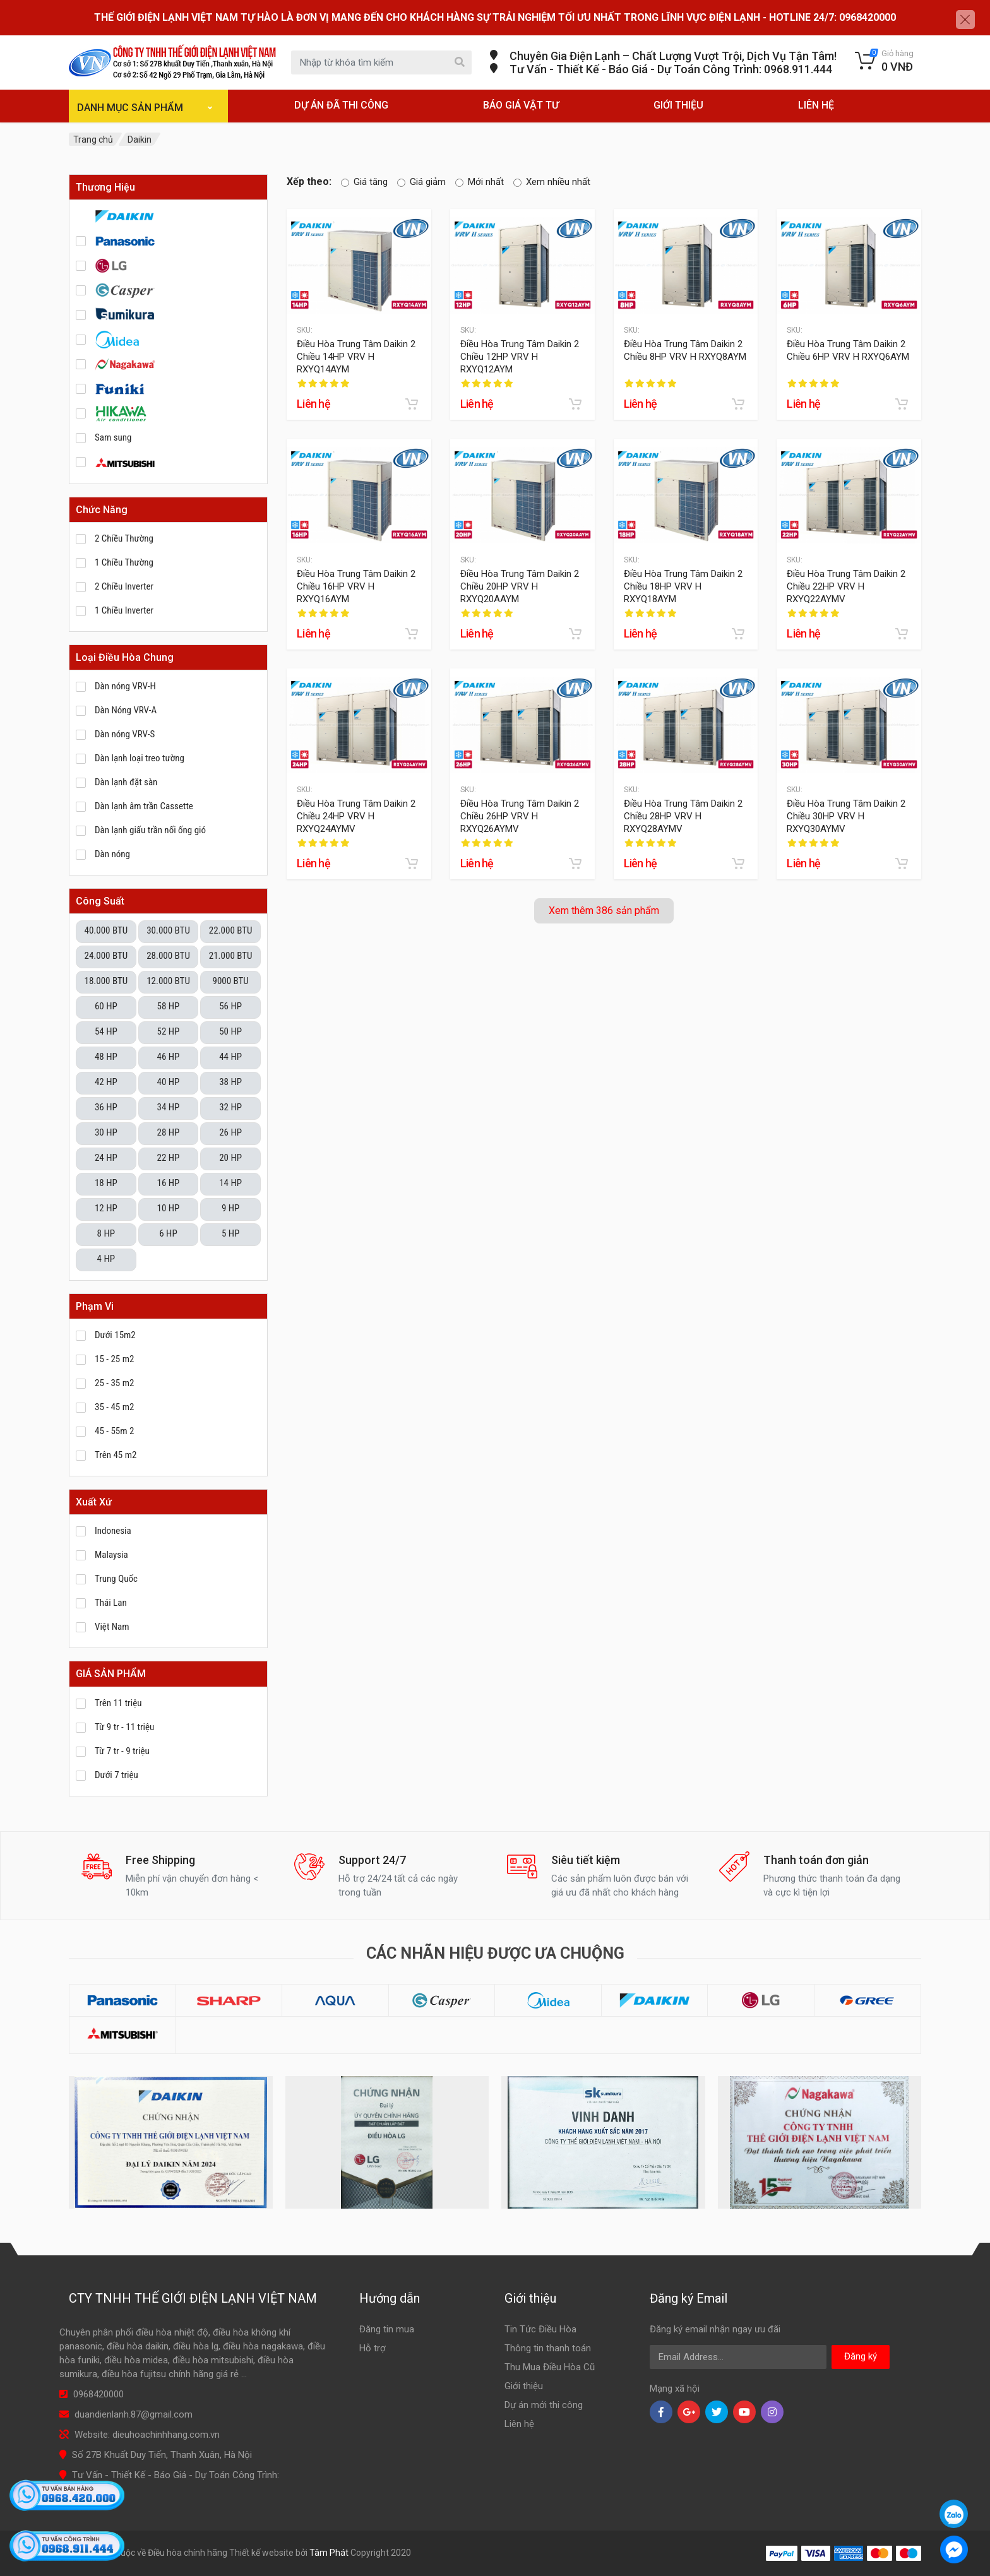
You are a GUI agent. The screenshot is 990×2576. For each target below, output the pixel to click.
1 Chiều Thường (124, 562)
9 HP (230, 1208)
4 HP (106, 1258)
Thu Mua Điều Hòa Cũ (549, 2367)
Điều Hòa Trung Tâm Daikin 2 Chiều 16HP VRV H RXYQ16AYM (356, 585)
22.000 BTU (231, 930)
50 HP (230, 1031)
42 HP (106, 1082)
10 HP (168, 1208)
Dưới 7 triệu (116, 1775)
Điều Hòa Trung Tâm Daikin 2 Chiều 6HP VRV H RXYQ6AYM (848, 350)
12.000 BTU (168, 981)
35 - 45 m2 (114, 1407)
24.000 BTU (106, 955)
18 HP (106, 1183)
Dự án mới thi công (543, 2405)
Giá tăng (364, 181)
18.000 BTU (106, 981)
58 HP (168, 1006)
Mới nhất (479, 181)
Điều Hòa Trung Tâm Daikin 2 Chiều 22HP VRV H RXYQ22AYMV (846, 585)
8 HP (106, 1233)
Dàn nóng (112, 854)
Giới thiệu (523, 2386)
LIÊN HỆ (816, 105)
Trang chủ (93, 139)
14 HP (230, 1183)
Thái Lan (111, 1602)
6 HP (168, 1233)
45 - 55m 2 (114, 1431)
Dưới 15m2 (115, 1335)
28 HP (168, 1132)
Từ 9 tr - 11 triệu (124, 1727)
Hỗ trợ (372, 2348)
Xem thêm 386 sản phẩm (604, 911)
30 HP (106, 1132)
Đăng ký (860, 2356)
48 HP (106, 1056)
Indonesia (113, 1530)
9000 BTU (230, 981)
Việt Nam (112, 1626)
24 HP (106, 1157)
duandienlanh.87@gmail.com (134, 2414)
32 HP (230, 1107)
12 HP (106, 1208)
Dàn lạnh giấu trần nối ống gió (150, 830)
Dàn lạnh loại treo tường (139, 758)
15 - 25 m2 (114, 1359)
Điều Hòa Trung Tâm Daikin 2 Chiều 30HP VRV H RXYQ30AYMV (846, 815)
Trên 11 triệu (118, 1703)
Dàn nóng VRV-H (125, 686)
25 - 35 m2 (114, 1383)
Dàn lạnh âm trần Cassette (144, 806)
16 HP (168, 1183)
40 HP (168, 1082)
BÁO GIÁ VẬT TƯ (521, 105)
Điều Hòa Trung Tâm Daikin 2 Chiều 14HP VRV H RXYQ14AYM (356, 356)
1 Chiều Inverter (124, 610)
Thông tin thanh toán (547, 2348)
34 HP (168, 1107)
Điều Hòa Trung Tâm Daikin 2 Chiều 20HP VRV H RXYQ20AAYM (519, 585)
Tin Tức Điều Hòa (540, 2329)
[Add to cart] (411, 404)
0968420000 (98, 2394)
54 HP (106, 1031)
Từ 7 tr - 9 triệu (122, 1751)
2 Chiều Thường (124, 538)
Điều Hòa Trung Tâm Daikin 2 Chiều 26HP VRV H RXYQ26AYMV (519, 815)
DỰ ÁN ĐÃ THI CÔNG (341, 105)
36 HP (106, 1107)
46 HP (168, 1056)
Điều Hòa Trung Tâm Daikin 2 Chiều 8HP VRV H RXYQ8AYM (685, 350)
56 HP (230, 1006)
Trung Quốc (116, 1578)
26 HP (230, 1132)
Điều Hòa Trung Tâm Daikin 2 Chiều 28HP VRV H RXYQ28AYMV (683, 815)
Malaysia (111, 1554)
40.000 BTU (106, 930)
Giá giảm (421, 181)
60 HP (106, 1006)
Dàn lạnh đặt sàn (126, 782)
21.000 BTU (231, 955)
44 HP (230, 1056)
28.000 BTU (168, 955)
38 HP (230, 1082)
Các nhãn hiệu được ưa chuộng (495, 1953)
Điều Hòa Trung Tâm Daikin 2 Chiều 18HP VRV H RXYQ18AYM (683, 585)
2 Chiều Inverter (124, 586)
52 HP (168, 1031)
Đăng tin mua (386, 2329)
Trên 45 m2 (115, 1455)
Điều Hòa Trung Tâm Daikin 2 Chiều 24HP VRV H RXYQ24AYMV (356, 815)
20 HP (230, 1157)
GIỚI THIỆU (678, 105)
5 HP (230, 1233)
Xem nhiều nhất (551, 181)
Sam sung (113, 437)
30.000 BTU (168, 930)
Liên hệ (519, 2424)
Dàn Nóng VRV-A (126, 710)
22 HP (168, 1157)
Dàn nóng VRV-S (125, 734)
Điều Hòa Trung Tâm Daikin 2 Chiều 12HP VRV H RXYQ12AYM (519, 356)
